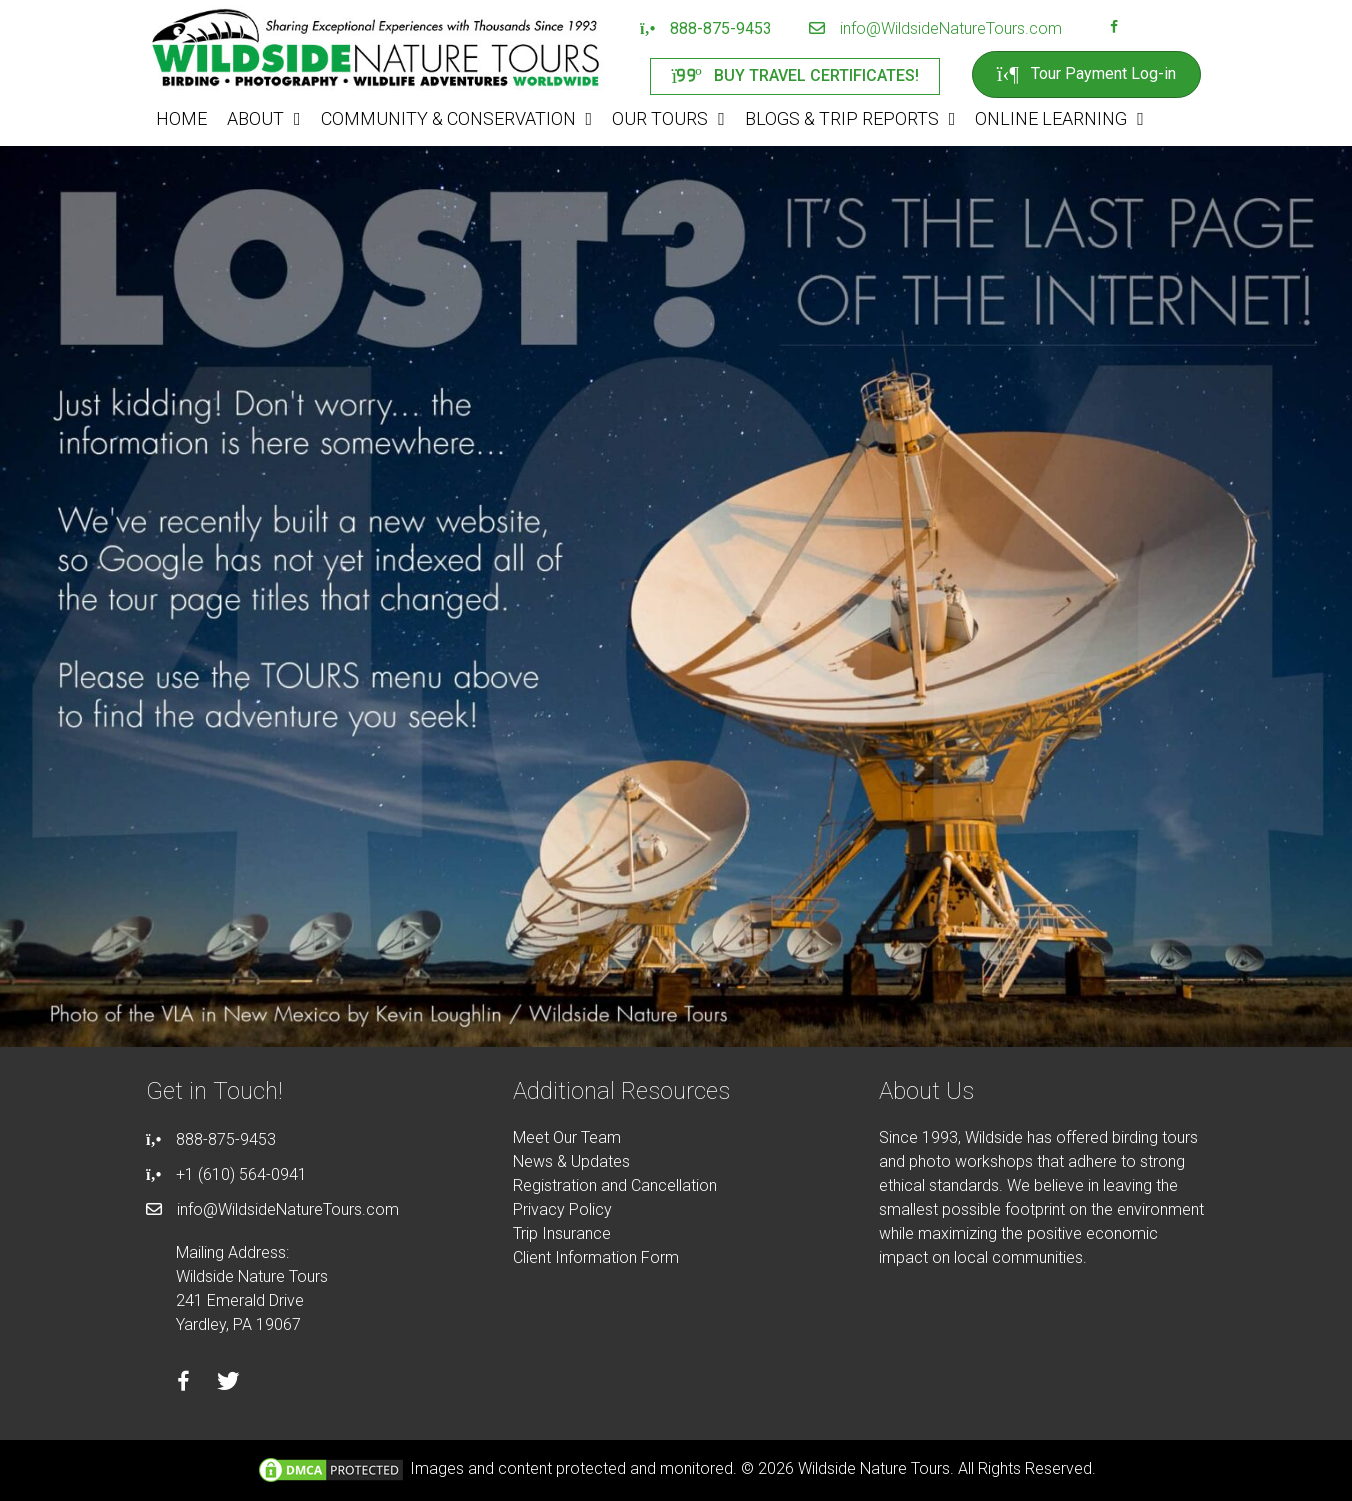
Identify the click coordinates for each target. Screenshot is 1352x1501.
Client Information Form (596, 1257)
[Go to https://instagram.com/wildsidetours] (1140, 29)
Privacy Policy (562, 1209)
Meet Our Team (567, 1137)
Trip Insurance (562, 1233)
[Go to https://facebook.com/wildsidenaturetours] (1114, 29)
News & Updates (571, 1161)
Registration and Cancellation (615, 1185)
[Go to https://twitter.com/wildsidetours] (228, 1384)
